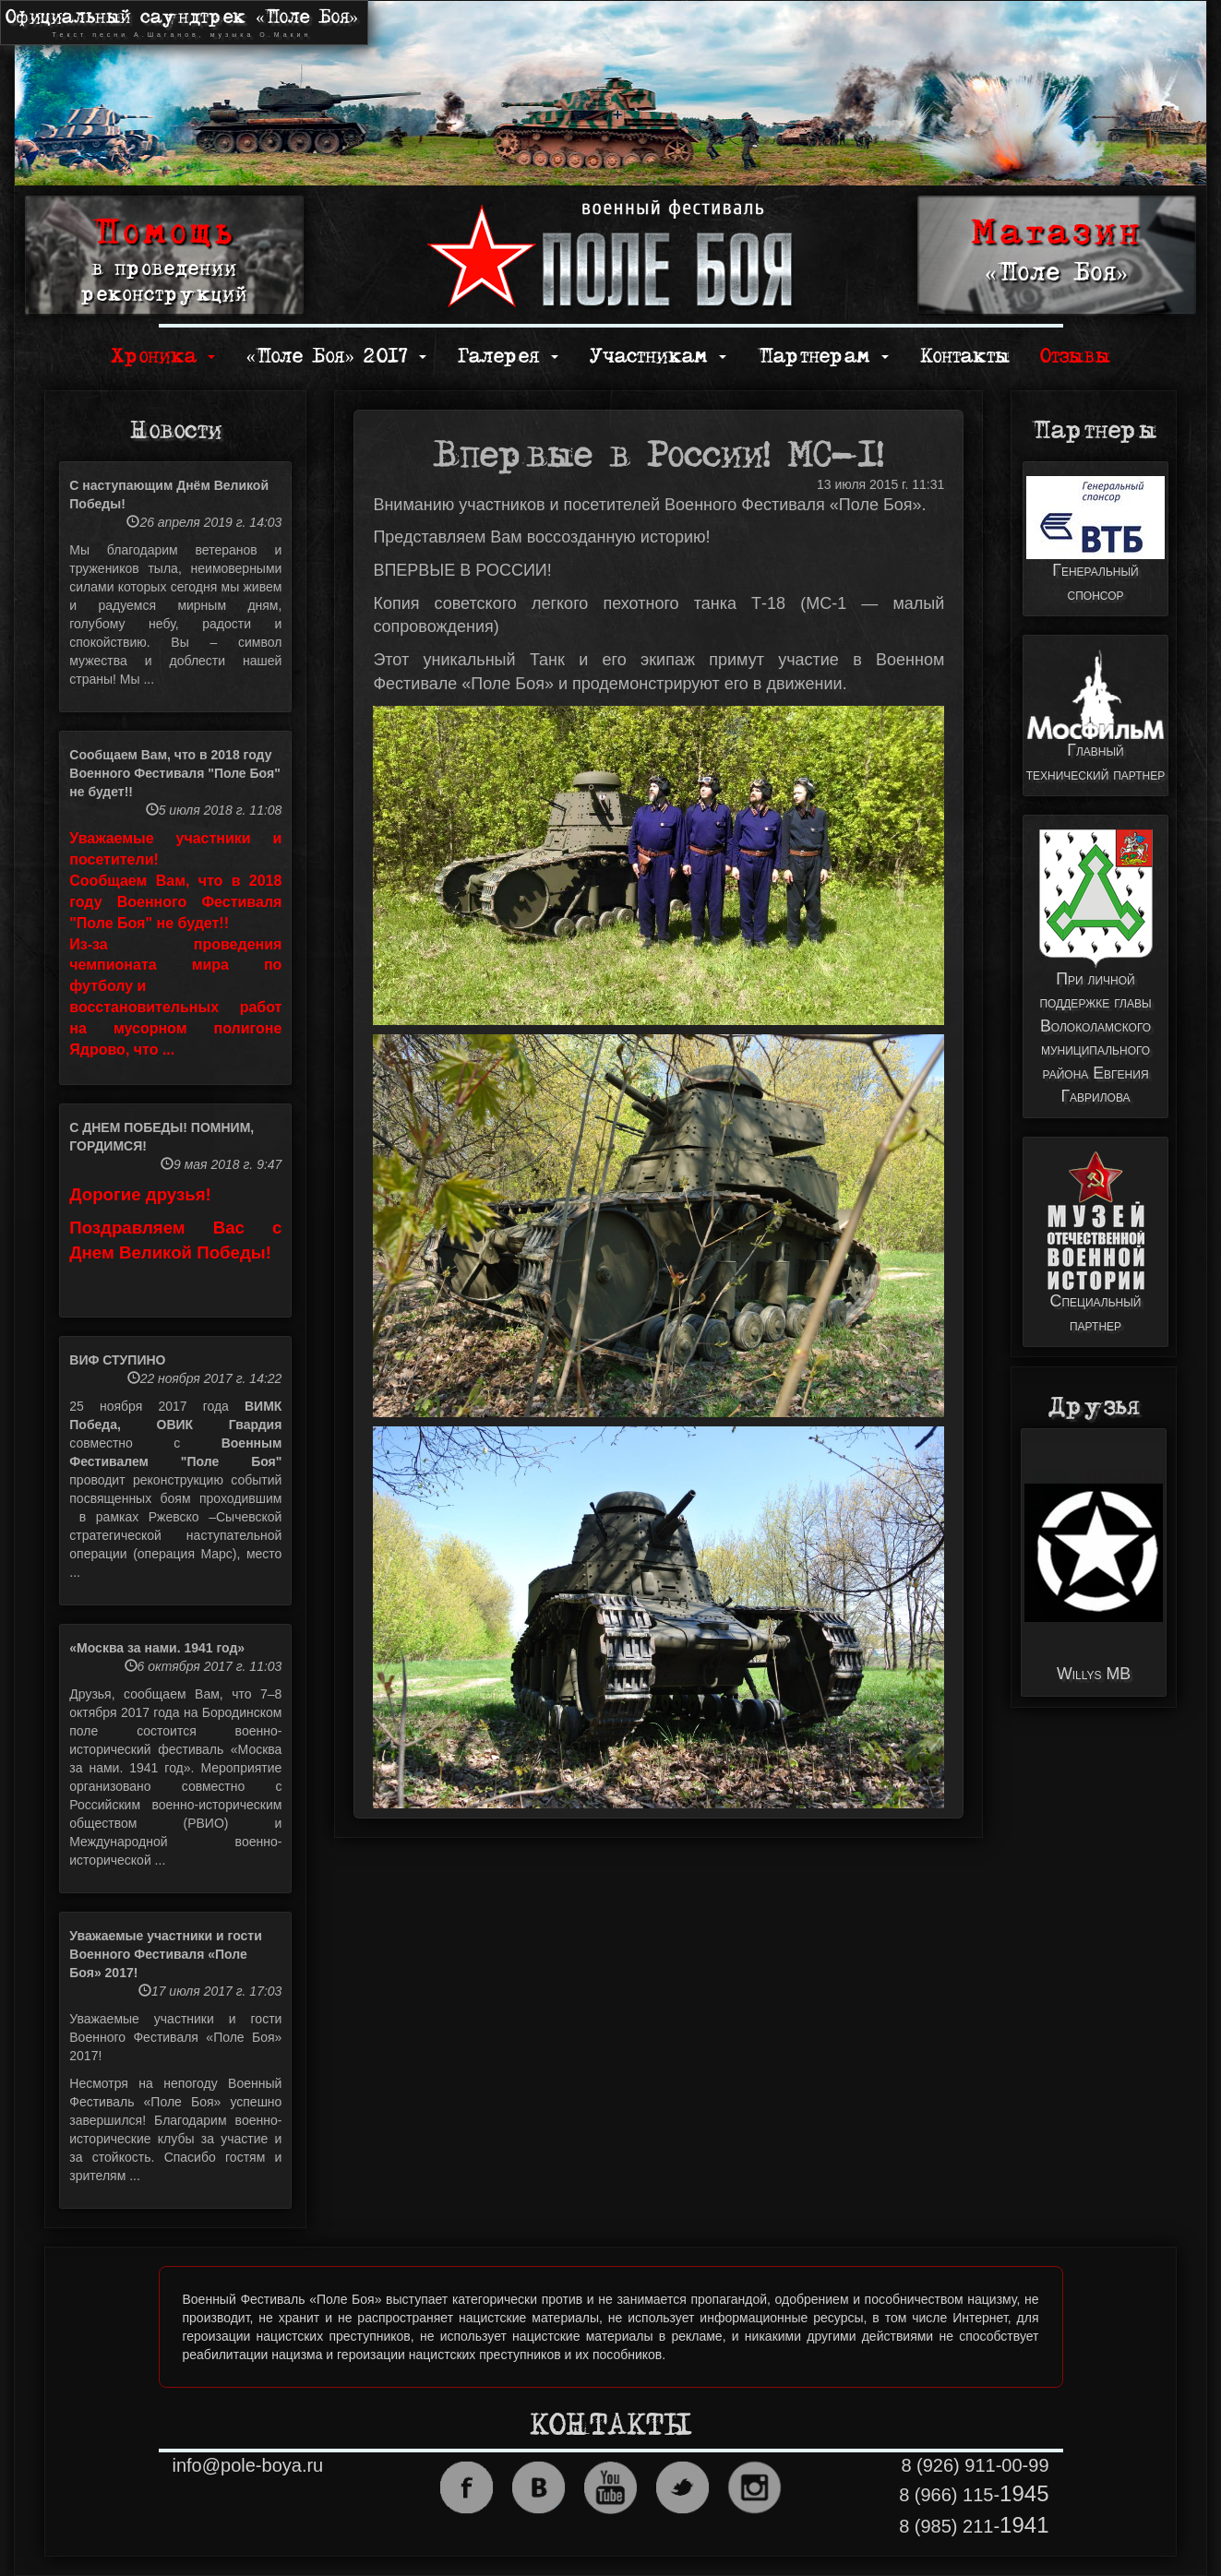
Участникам (658, 356)
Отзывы (1075, 356)
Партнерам (823, 356)
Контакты (965, 356)
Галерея (508, 356)
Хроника (163, 356)
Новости (175, 430)
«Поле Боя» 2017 (336, 356)
